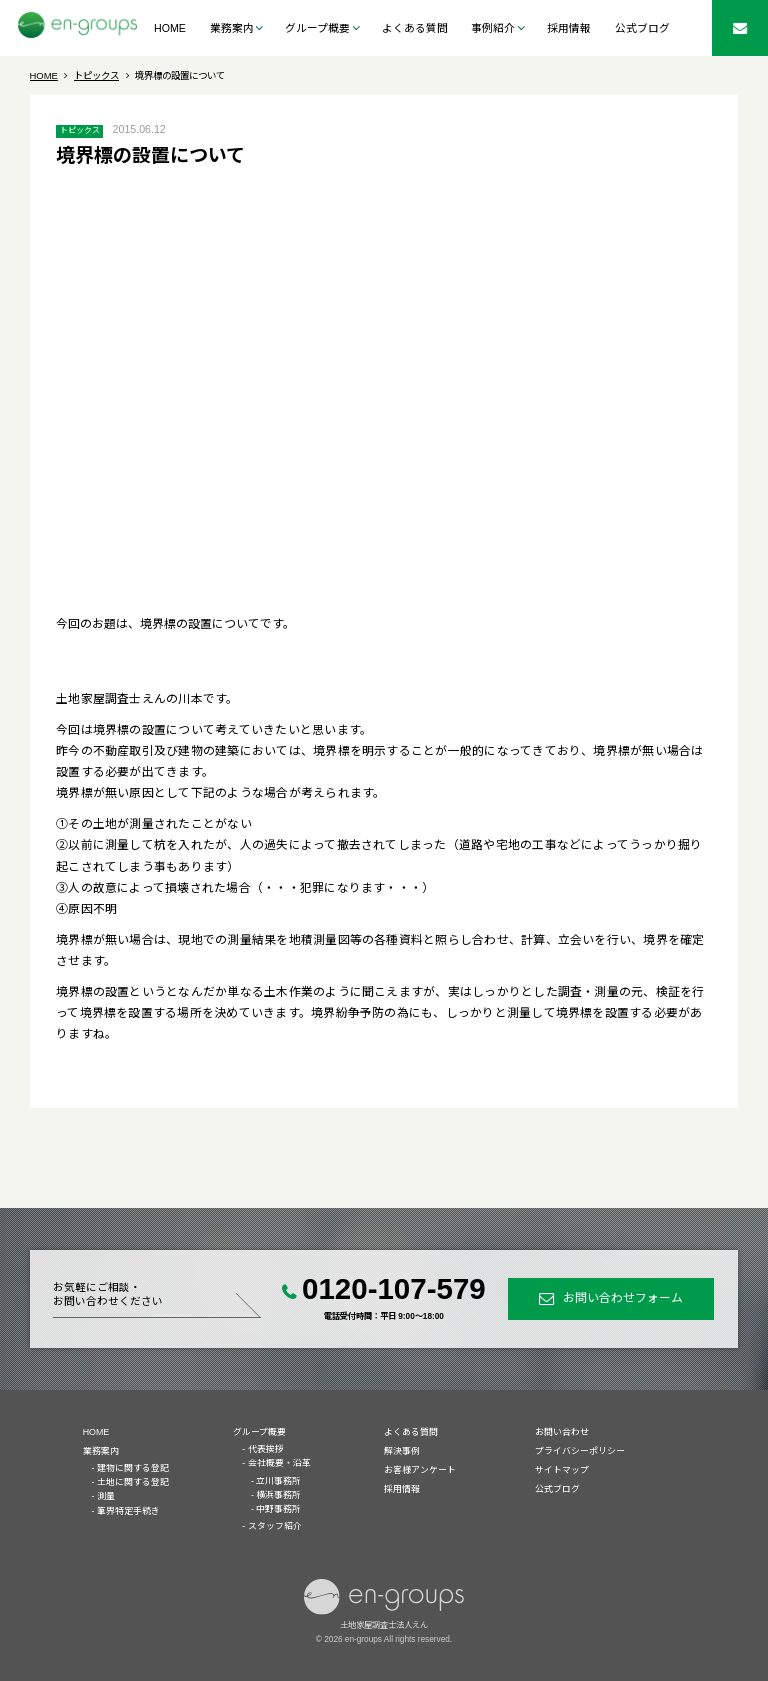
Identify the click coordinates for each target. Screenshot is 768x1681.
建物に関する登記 (133, 1468)
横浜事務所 (278, 1495)
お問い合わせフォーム (623, 1298)
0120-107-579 (394, 1288)
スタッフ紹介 (275, 1526)
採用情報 (569, 28)
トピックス (80, 130)
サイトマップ (562, 1470)
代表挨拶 (266, 1449)
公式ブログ (642, 28)
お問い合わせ (562, 1432)
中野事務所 (278, 1509)
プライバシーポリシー (580, 1451)
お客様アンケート (420, 1470)
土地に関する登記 (133, 1482)
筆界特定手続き (128, 1511)
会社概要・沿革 (279, 1463)
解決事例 (402, 1451)
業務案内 (101, 1451)
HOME (170, 28)
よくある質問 (415, 28)
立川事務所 (278, 1481)
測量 (106, 1496)
